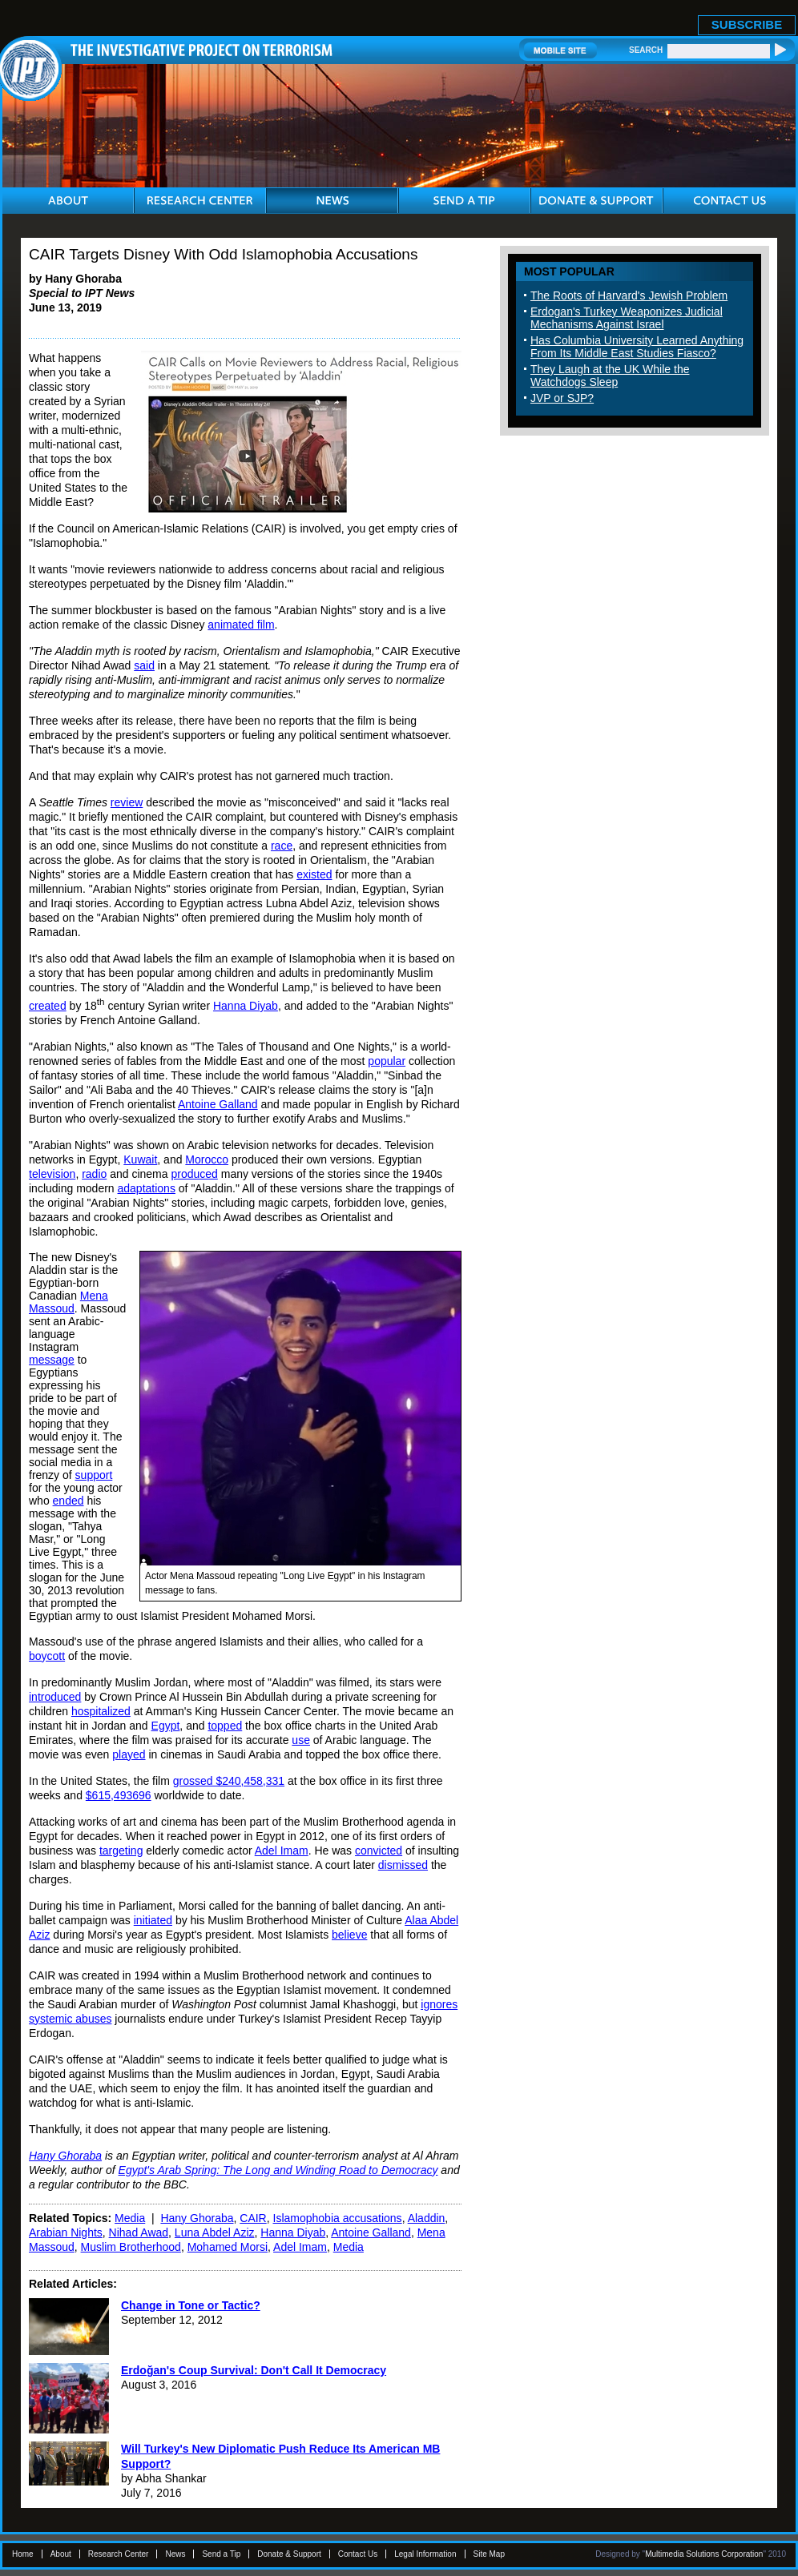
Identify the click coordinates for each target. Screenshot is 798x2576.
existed (314, 874)
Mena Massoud (68, 1302)
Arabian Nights (66, 2232)
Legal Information (425, 2554)
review (127, 802)
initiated (153, 1920)
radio (94, 1173)
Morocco (206, 1159)
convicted (378, 1850)
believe (349, 1934)
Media (130, 2218)
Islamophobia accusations (337, 2218)
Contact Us (357, 2554)
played (128, 1754)
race (281, 845)
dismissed (403, 1865)
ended (68, 1500)
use (301, 1740)
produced (194, 1173)
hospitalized (101, 1711)
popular (386, 1061)
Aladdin (426, 2218)
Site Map (489, 2554)
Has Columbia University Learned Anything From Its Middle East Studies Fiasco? (637, 347)
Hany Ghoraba (196, 2218)
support (94, 1475)
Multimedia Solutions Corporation (704, 2554)
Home (23, 2554)
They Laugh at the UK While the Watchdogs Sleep (609, 375)
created (47, 1005)
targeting (121, 1850)
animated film (241, 624)
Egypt (165, 1725)
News (175, 2554)
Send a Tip (221, 2554)
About (60, 2554)
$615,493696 (118, 1795)
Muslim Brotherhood (131, 2246)
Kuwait (140, 1159)
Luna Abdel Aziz (215, 2232)
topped (225, 1725)
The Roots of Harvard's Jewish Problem (628, 295)
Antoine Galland (218, 1104)
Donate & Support (289, 2554)
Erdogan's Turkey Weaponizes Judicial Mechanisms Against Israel (626, 318)
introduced (55, 1696)
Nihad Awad (138, 2232)
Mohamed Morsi (227, 2246)
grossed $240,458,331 (228, 1780)
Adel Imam (281, 1850)
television (52, 1173)
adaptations (146, 1188)
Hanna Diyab (245, 1005)
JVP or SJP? (562, 398)
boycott (47, 1656)
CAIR (253, 2218)
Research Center (118, 2554)
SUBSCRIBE (746, 24)
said (144, 665)
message (52, 1359)
